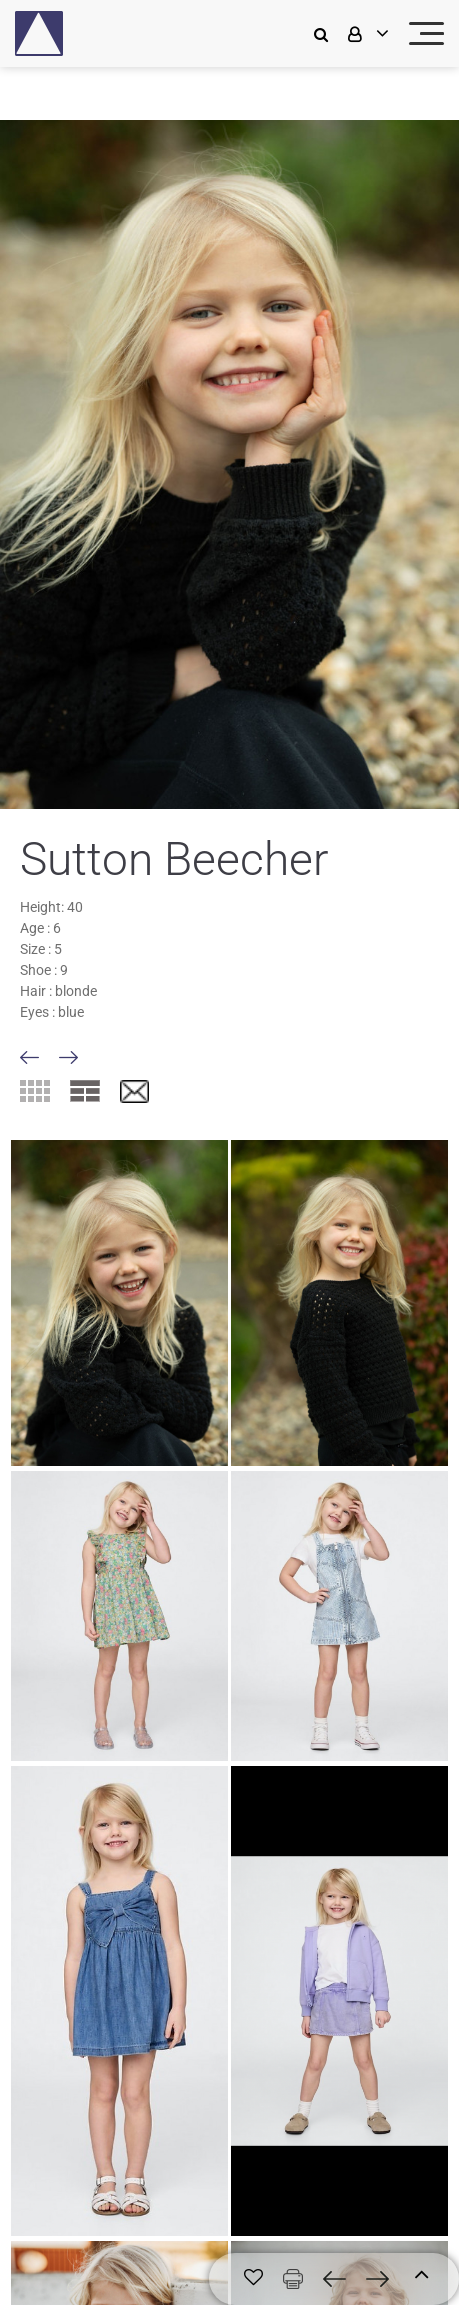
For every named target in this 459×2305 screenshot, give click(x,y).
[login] (366, 33)
